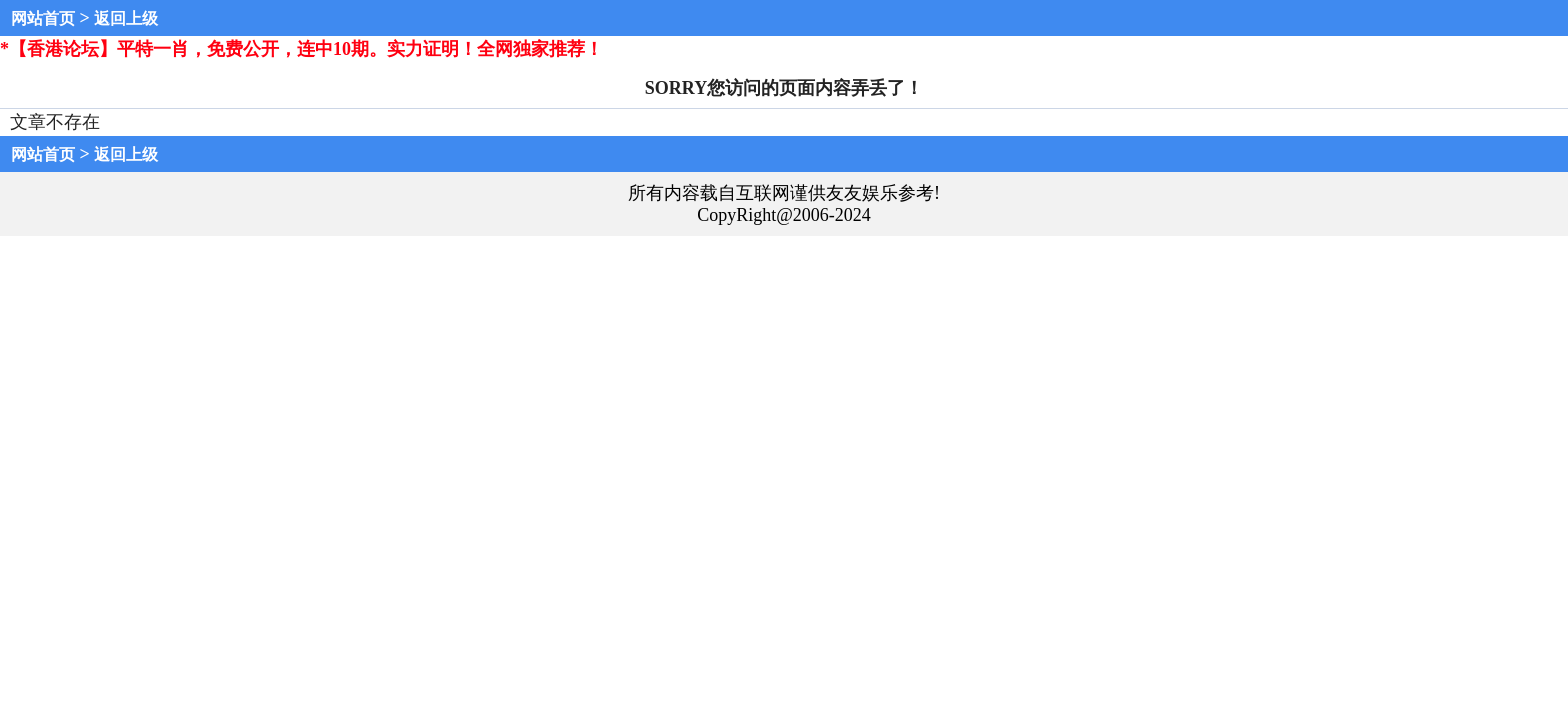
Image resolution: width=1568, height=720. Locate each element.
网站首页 (43, 18)
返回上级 (126, 18)
